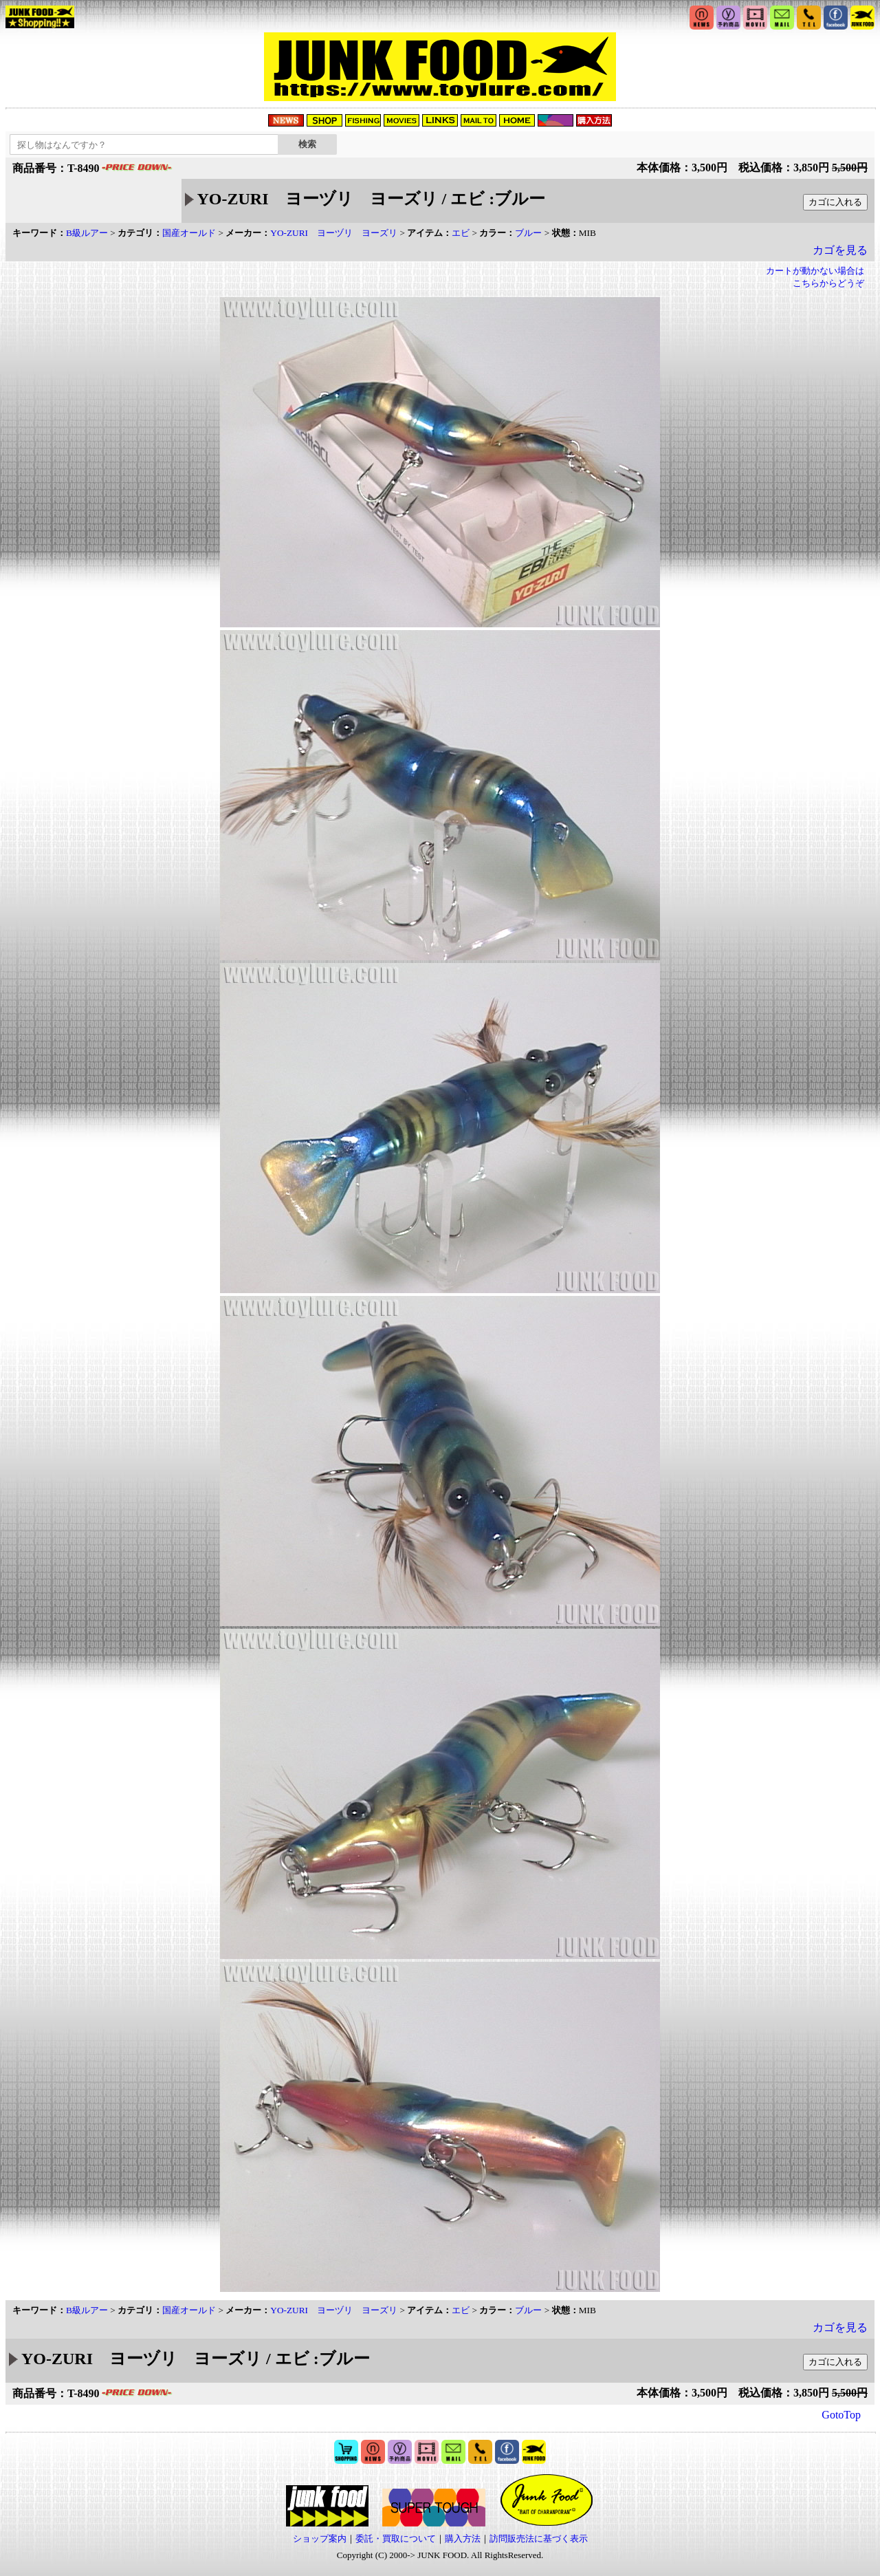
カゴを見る (840, 250)
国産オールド (189, 233)
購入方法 (463, 2538)
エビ (461, 233)
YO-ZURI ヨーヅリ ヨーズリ (333, 233)
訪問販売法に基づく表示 (539, 2538)
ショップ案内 (319, 2538)
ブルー (528, 233)
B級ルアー (87, 233)
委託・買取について (395, 2538)
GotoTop (841, 2415)
